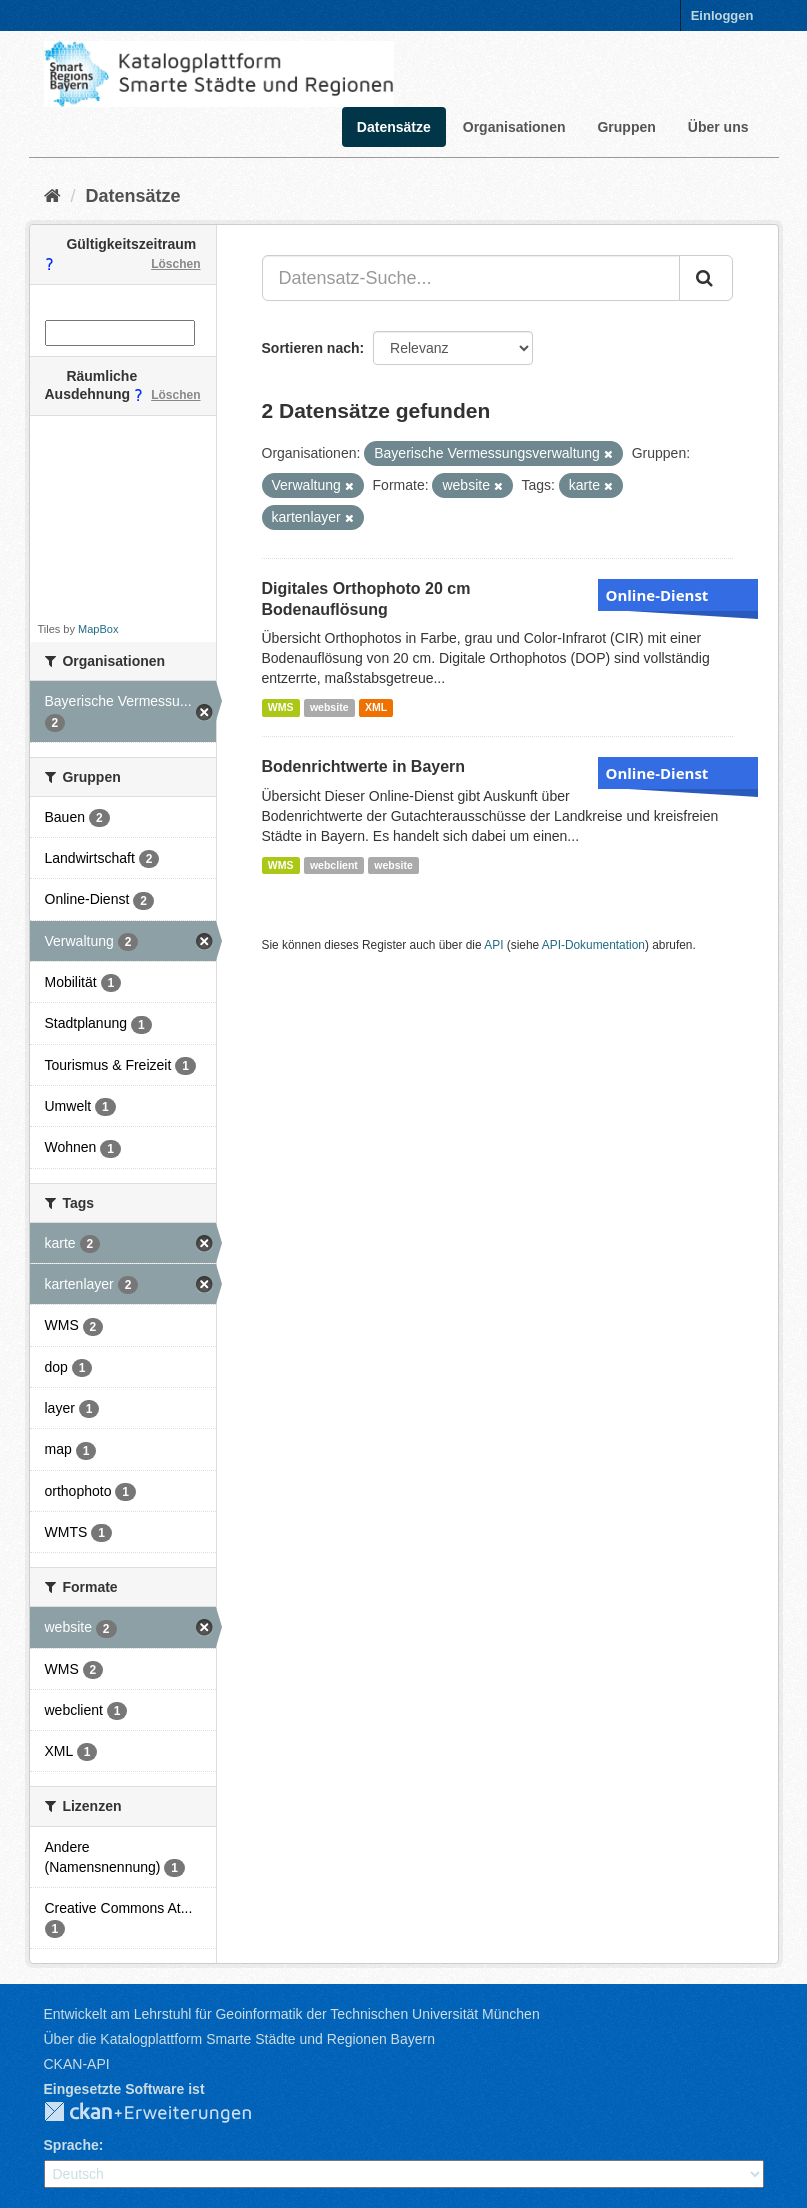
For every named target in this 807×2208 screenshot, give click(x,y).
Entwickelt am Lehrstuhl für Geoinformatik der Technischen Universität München (292, 2014)
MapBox (98, 629)
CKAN (164, 2113)
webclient (334, 865)
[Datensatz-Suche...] (471, 278)
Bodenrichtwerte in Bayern (364, 766)
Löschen (175, 264)
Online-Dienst (657, 595)
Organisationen (514, 127)
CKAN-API (77, 2064)
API (493, 945)
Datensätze (394, 127)
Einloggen (722, 15)
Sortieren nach (311, 348)
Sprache (71, 2145)
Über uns (718, 127)
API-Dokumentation (593, 945)
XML (376, 707)
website (329, 707)
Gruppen (626, 127)
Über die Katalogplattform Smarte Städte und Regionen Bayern (239, 2039)
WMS (281, 707)
